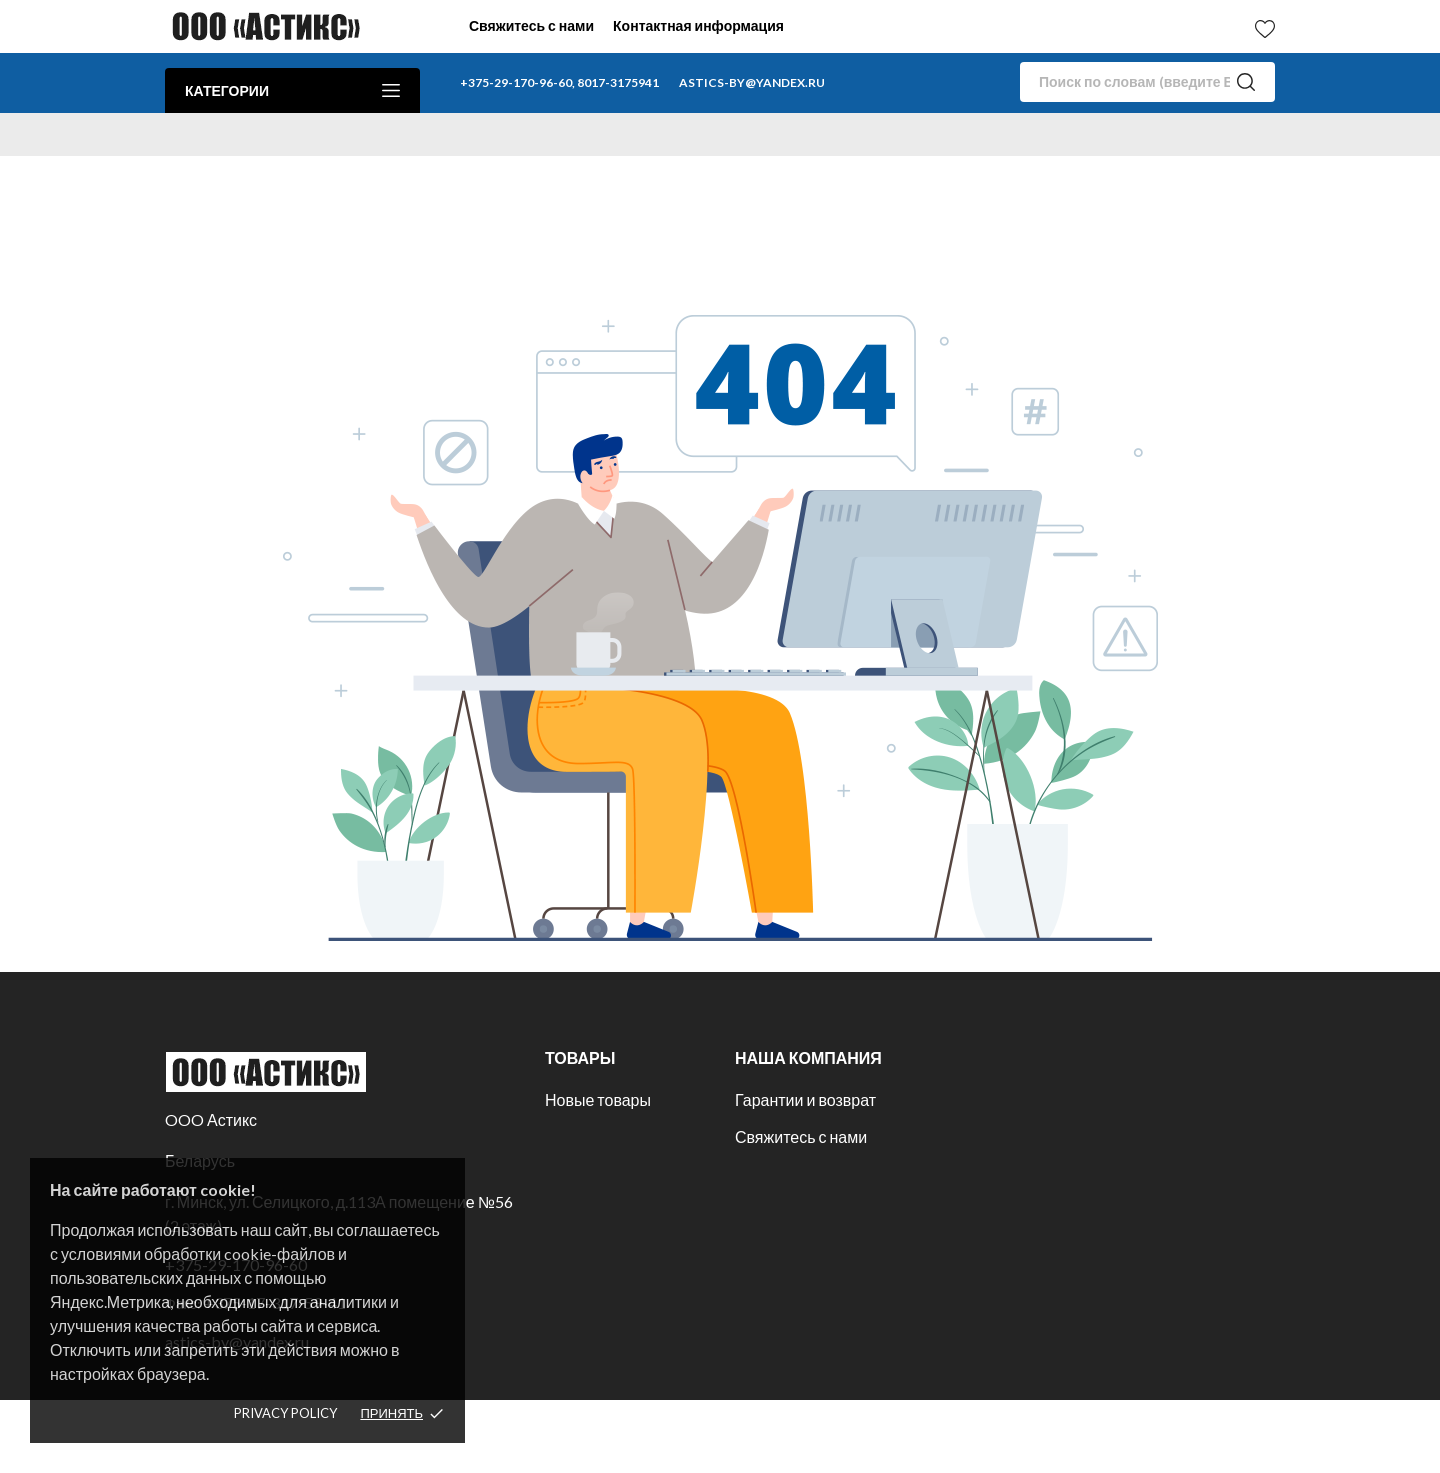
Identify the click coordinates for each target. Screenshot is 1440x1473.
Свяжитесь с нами (531, 25)
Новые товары (598, 1099)
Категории (292, 90)
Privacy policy (285, 1413)
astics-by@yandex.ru (752, 82)
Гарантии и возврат (805, 1099)
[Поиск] (1147, 82)
